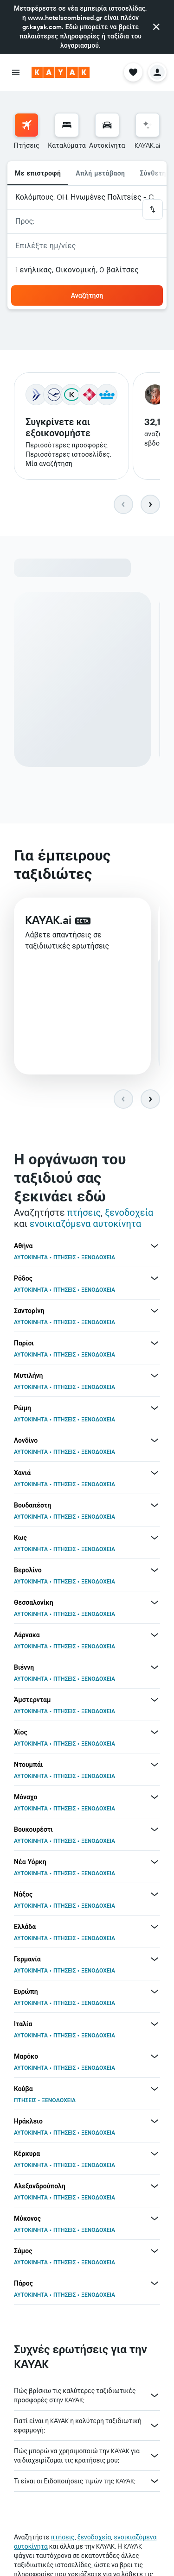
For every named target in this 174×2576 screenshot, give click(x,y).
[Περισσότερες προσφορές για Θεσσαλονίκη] (154, 1604)
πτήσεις (84, 1214)
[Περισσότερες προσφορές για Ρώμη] (154, 1410)
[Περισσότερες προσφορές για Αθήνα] (154, 1248)
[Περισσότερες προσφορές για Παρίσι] (154, 1345)
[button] (156, 26)
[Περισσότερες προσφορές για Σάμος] (154, 2253)
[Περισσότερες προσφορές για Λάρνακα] (154, 1637)
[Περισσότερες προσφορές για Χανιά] (154, 1475)
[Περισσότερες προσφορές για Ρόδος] (154, 1280)
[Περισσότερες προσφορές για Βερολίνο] (154, 1572)
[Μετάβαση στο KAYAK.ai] (147, 125)
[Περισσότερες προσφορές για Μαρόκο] (154, 2058)
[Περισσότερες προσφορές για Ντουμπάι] (154, 1766)
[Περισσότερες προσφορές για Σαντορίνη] (154, 1313)
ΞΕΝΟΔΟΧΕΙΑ (98, 1259)
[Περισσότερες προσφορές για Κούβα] (154, 2091)
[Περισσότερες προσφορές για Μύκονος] (154, 2220)
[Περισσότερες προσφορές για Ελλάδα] (154, 1929)
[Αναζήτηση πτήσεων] (26, 125)
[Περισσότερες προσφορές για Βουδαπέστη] (154, 1507)
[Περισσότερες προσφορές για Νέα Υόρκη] (154, 1864)
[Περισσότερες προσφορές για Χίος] (154, 1734)
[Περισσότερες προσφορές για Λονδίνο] (154, 1442)
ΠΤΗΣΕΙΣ (64, 1259)
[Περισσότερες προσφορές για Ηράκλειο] (154, 2123)
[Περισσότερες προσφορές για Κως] (154, 1540)
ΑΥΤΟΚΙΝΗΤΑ (31, 1259)
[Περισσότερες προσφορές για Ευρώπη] (154, 1993)
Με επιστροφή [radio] (38, 173)
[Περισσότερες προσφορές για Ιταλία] (154, 2026)
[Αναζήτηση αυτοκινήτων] (107, 125)
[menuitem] (26, 131)
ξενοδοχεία (129, 1214)
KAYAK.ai (48, 925)
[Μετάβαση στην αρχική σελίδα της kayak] (61, 72)
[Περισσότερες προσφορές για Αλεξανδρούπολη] (154, 2188)
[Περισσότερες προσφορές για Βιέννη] (154, 1669)
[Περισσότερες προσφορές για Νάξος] (154, 1896)
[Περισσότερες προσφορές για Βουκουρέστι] (154, 1831)
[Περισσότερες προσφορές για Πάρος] (154, 2285)
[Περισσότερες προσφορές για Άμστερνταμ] (154, 1702)
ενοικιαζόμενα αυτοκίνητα (85, 1225)
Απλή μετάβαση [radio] (100, 173)
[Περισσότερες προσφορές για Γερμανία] (154, 1961)
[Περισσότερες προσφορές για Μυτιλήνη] (154, 1377)
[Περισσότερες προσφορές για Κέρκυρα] (154, 2155)
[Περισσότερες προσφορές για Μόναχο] (154, 1799)
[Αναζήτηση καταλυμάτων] (67, 125)
